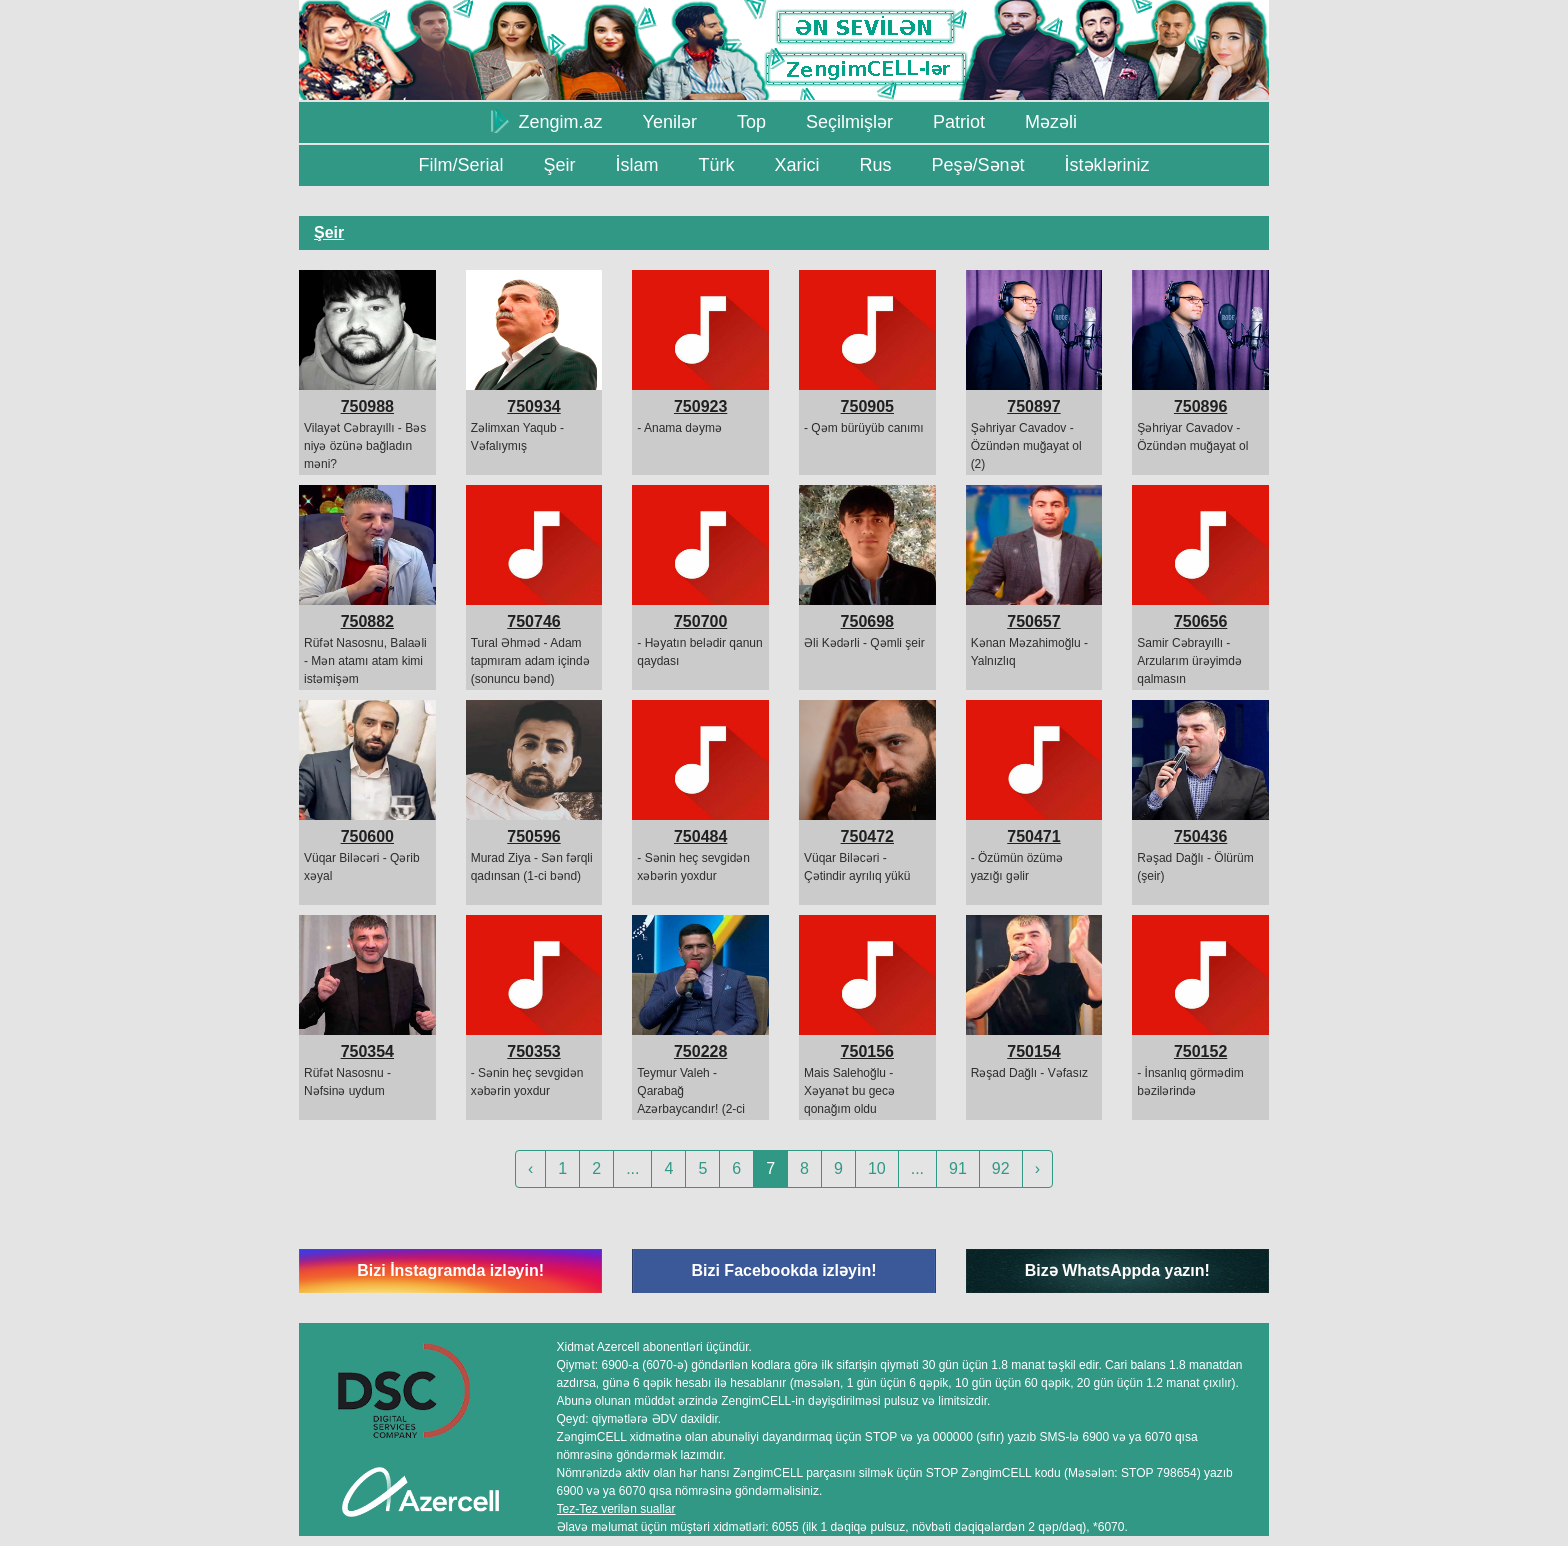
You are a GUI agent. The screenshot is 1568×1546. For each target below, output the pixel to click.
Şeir (559, 165)
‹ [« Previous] (530, 1168)
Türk (716, 165)
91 (958, 1168)
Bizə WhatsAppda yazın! (1117, 1270)
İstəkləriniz (1107, 165)
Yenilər (670, 122)
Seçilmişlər (849, 122)
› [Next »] (1037, 1168)
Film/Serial (460, 165)
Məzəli (1051, 122)
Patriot (959, 122)
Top (751, 122)
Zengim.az (547, 121)
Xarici (796, 165)
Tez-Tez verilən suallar (616, 1509)
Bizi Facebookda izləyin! (783, 1270)
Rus (875, 165)
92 (1001, 1168)
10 (877, 1168)
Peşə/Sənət (978, 165)
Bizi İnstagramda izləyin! (450, 1270)
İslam (636, 165)
